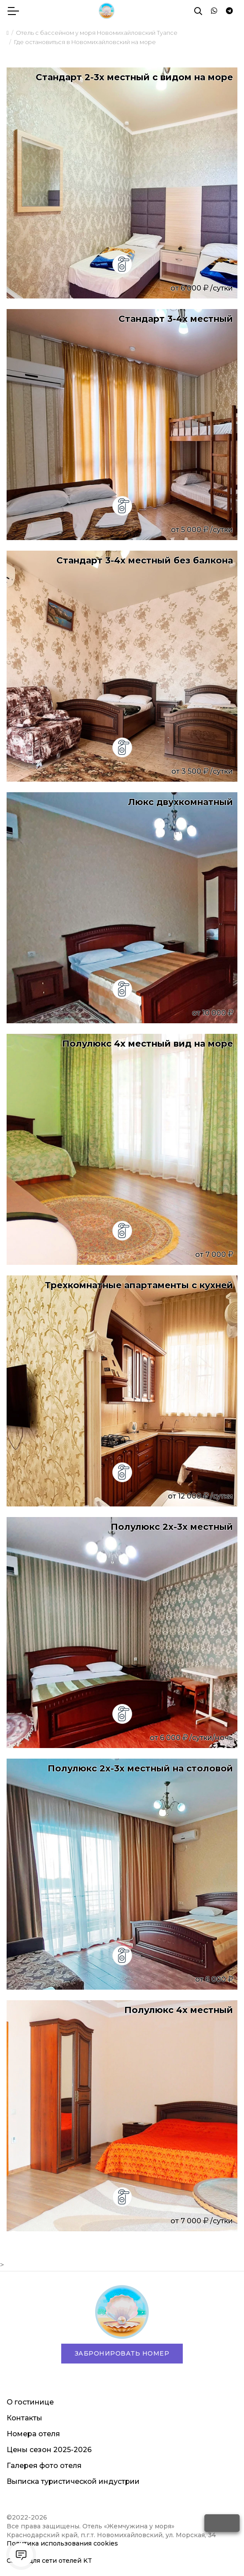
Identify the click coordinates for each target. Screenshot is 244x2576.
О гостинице (30, 2402)
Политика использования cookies (62, 2543)
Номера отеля (33, 2434)
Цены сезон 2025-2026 (49, 2450)
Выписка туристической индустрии (73, 2481)
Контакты (24, 2418)
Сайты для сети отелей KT (49, 2561)
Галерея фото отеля (44, 2465)
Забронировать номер (122, 2353)
